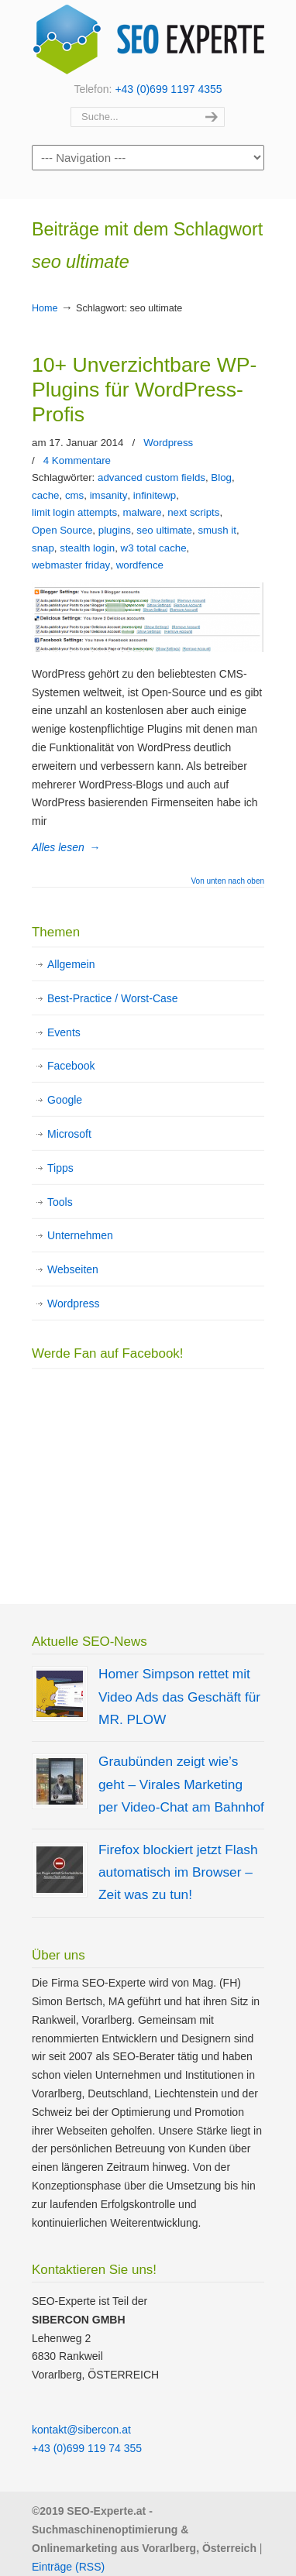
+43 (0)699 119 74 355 (87, 2448)
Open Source (62, 530)
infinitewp (154, 495)
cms (74, 495)
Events (64, 1032)
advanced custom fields (151, 477)
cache (45, 495)
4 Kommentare (77, 460)
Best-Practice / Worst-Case (112, 998)
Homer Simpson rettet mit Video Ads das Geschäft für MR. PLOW (179, 1696)
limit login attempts (74, 512)
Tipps (60, 1168)
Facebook (71, 1066)
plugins (114, 530)
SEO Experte (148, 39)
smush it (217, 530)
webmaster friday (71, 565)
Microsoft (69, 1134)
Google (64, 1100)
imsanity (109, 495)
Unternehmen (80, 1235)
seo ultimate (164, 530)
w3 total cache (154, 548)
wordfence (139, 565)
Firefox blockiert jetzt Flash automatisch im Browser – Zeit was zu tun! (178, 1872)
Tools (60, 1202)
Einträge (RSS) (68, 2567)
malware (142, 512)
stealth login (87, 548)
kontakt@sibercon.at (81, 2429)
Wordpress (168, 442)
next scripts (193, 512)
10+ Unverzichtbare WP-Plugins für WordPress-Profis (144, 389)
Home (45, 308)
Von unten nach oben (227, 881)
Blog (221, 477)
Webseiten (72, 1269)
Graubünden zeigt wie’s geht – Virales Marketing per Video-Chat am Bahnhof (181, 1784)
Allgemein (71, 964)
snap (43, 548)
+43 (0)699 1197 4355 (168, 89)
